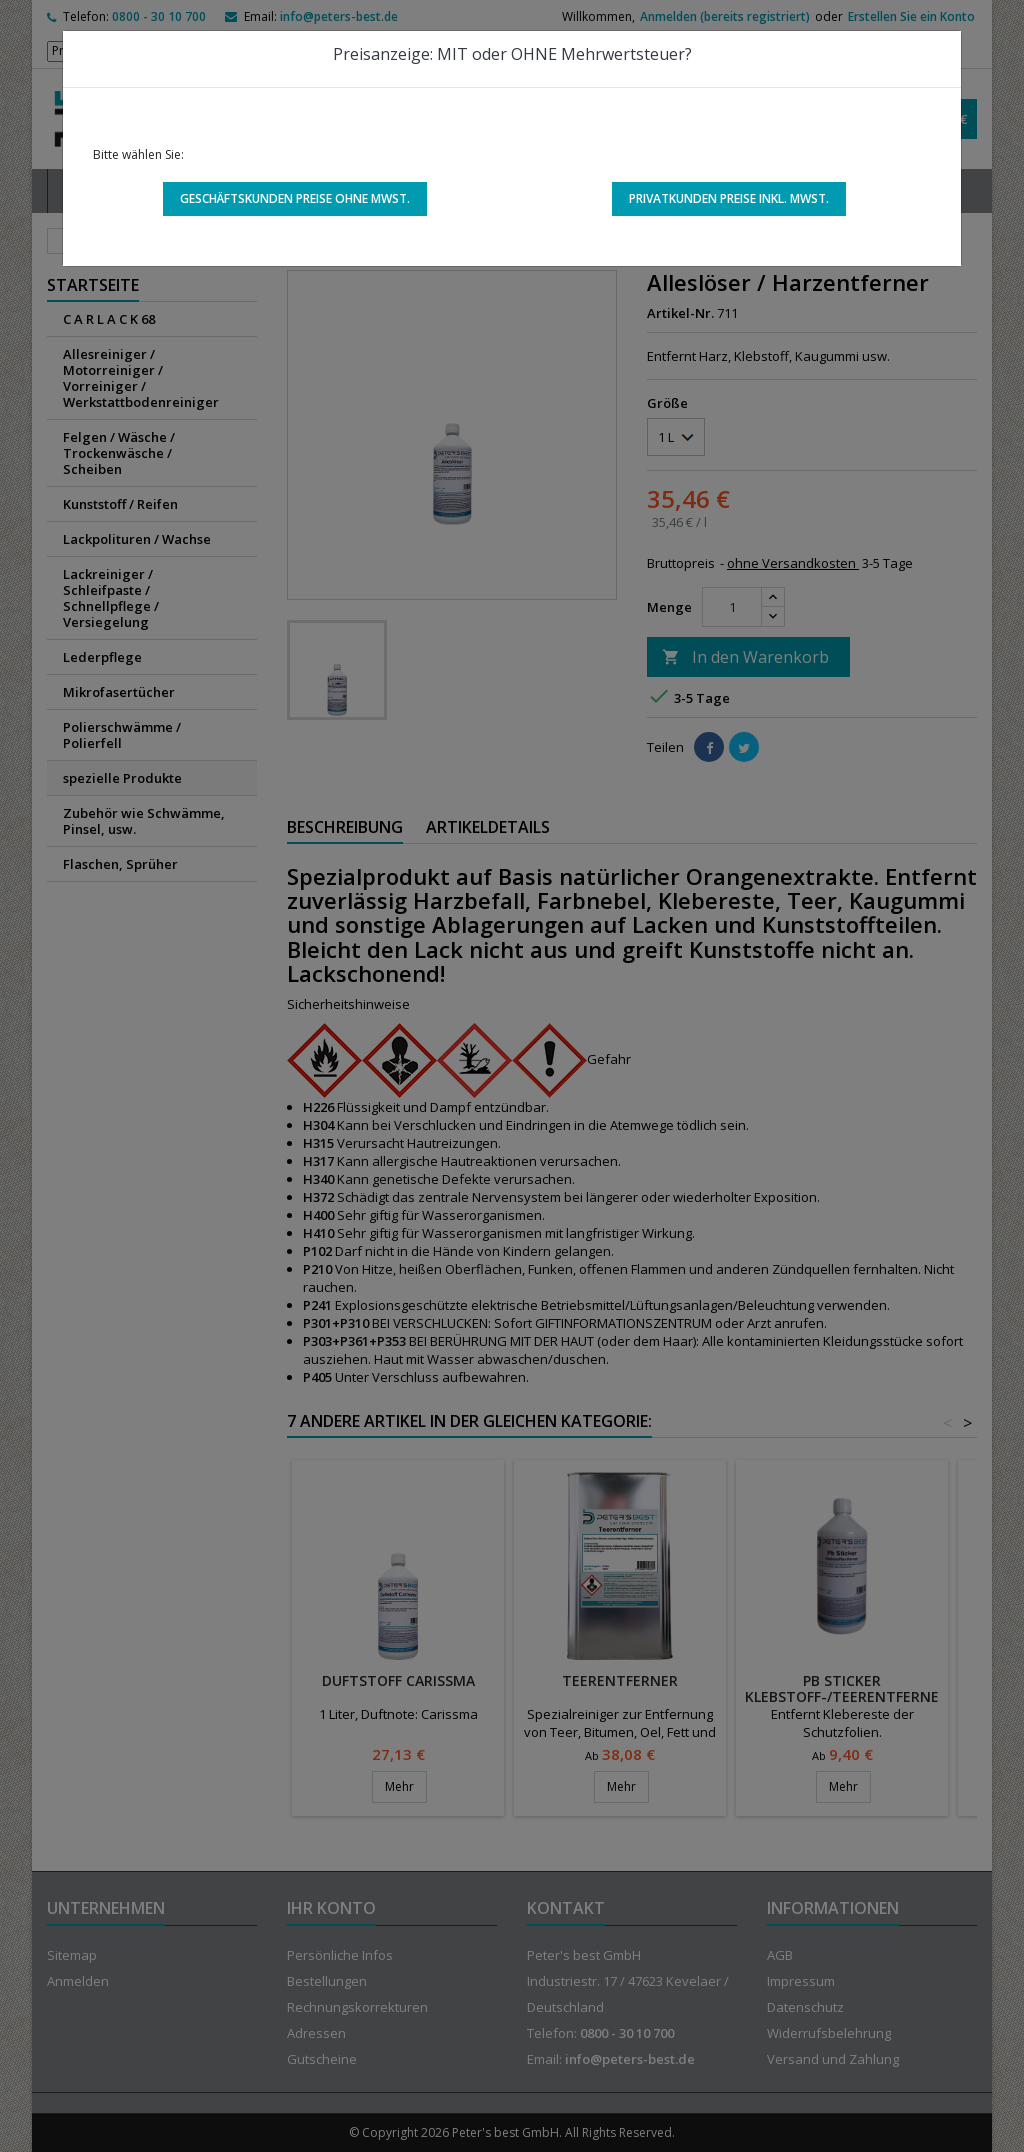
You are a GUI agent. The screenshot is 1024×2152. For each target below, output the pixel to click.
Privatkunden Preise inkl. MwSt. (729, 198)
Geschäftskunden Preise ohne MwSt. (295, 198)
